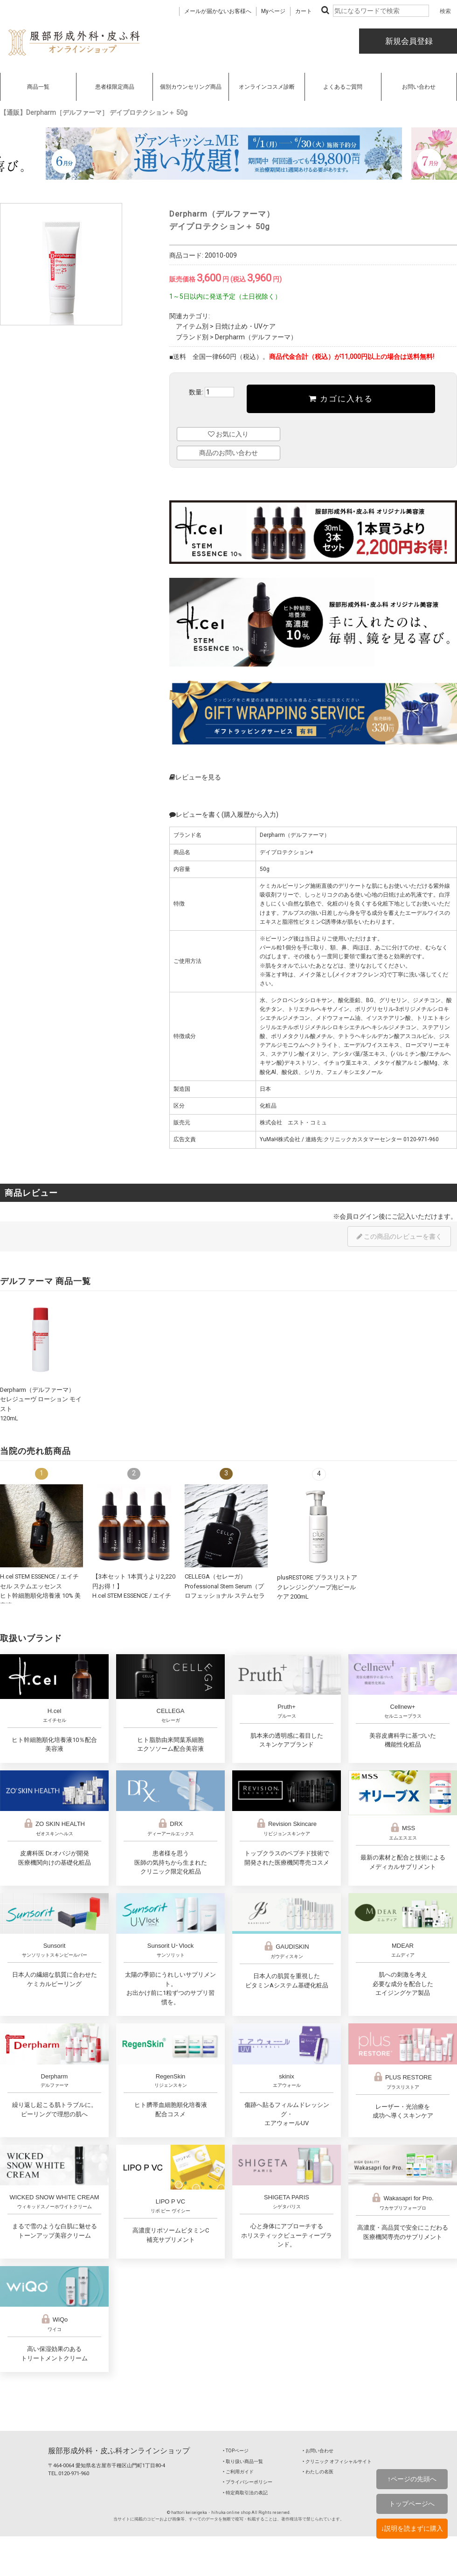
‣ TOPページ (236, 2450)
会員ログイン (359, 1216)
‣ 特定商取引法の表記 (245, 2492)
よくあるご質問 (342, 87)
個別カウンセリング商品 (191, 87)
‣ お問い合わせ (318, 2450)
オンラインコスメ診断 (267, 87)
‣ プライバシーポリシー (247, 2482)
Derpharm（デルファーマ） (256, 337)
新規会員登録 (408, 41)
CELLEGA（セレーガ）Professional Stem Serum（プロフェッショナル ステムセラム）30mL (225, 1595)
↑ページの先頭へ (412, 2479)
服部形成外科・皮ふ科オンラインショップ (119, 2450)
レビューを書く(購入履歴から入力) (223, 814)
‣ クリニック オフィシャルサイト (337, 2461)
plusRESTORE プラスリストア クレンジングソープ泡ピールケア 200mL (317, 1587)
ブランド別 (192, 337)
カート (303, 11)
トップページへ (412, 2503)
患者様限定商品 (114, 87)
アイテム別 (192, 326)
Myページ (273, 11)
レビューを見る (195, 777)
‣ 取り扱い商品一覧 (243, 2461)
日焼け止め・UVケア (245, 326)
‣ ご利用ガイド (238, 2471)
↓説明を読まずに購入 (412, 2528)
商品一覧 (38, 87)
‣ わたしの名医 (318, 2471)
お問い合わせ (419, 87)
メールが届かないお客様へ (217, 11)
